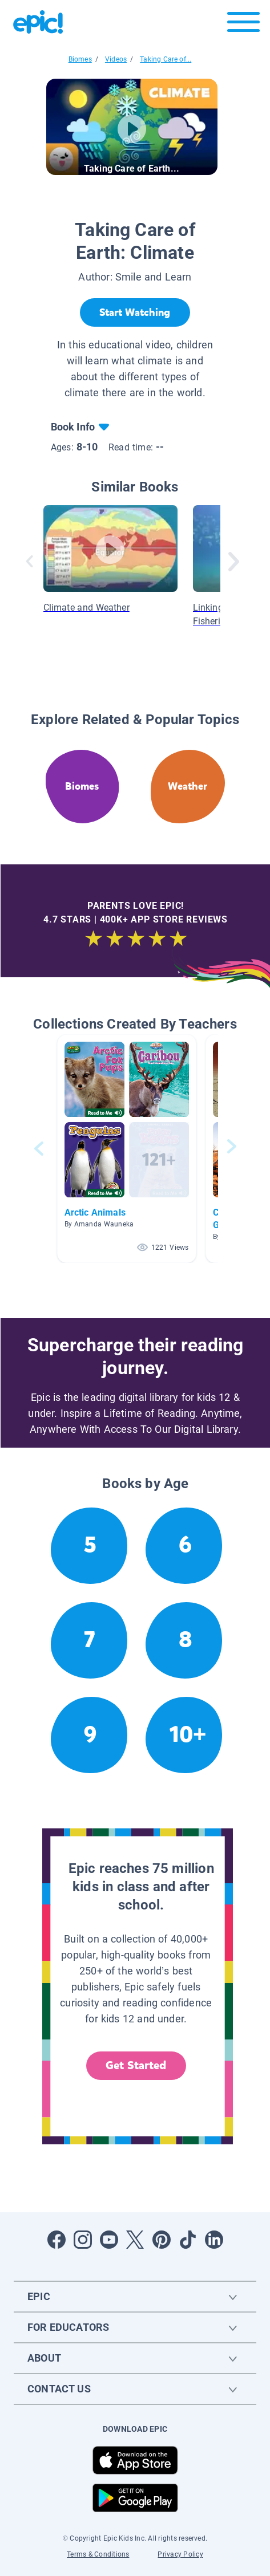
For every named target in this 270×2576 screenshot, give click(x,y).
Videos (116, 59)
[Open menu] (243, 24)
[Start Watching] (135, 312)
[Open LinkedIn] (214, 2239)
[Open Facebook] (56, 2239)
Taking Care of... (165, 59)
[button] (126, 1148)
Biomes (80, 59)
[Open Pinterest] (161, 2239)
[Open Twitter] (135, 2239)
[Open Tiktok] (188, 2239)
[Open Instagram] (83, 2239)
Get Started (136, 2065)
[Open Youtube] (109, 2239)
